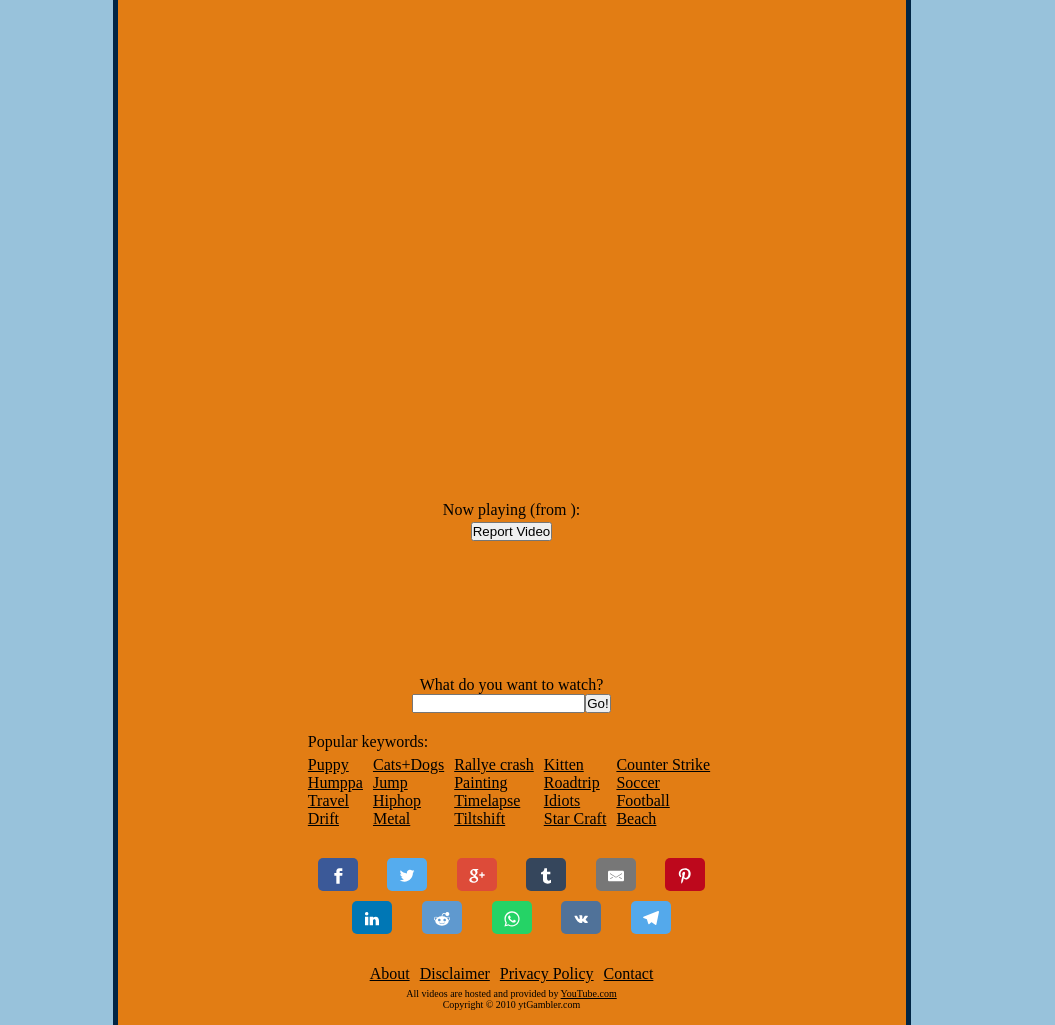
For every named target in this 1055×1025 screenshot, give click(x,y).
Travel (328, 800)
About (390, 973)
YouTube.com (589, 993)
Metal (391, 818)
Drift (323, 818)
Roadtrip (572, 782)
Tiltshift (479, 818)
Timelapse (487, 800)
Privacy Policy (547, 973)
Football (642, 800)
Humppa (335, 782)
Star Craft (575, 818)
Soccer (638, 782)
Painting (480, 782)
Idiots (562, 800)
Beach (636, 818)
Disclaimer (455, 973)
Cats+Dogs (408, 764)
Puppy (328, 764)
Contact (629, 973)
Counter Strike (663, 764)
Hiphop (397, 800)
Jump (390, 782)
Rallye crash (494, 764)
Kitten (564, 764)
